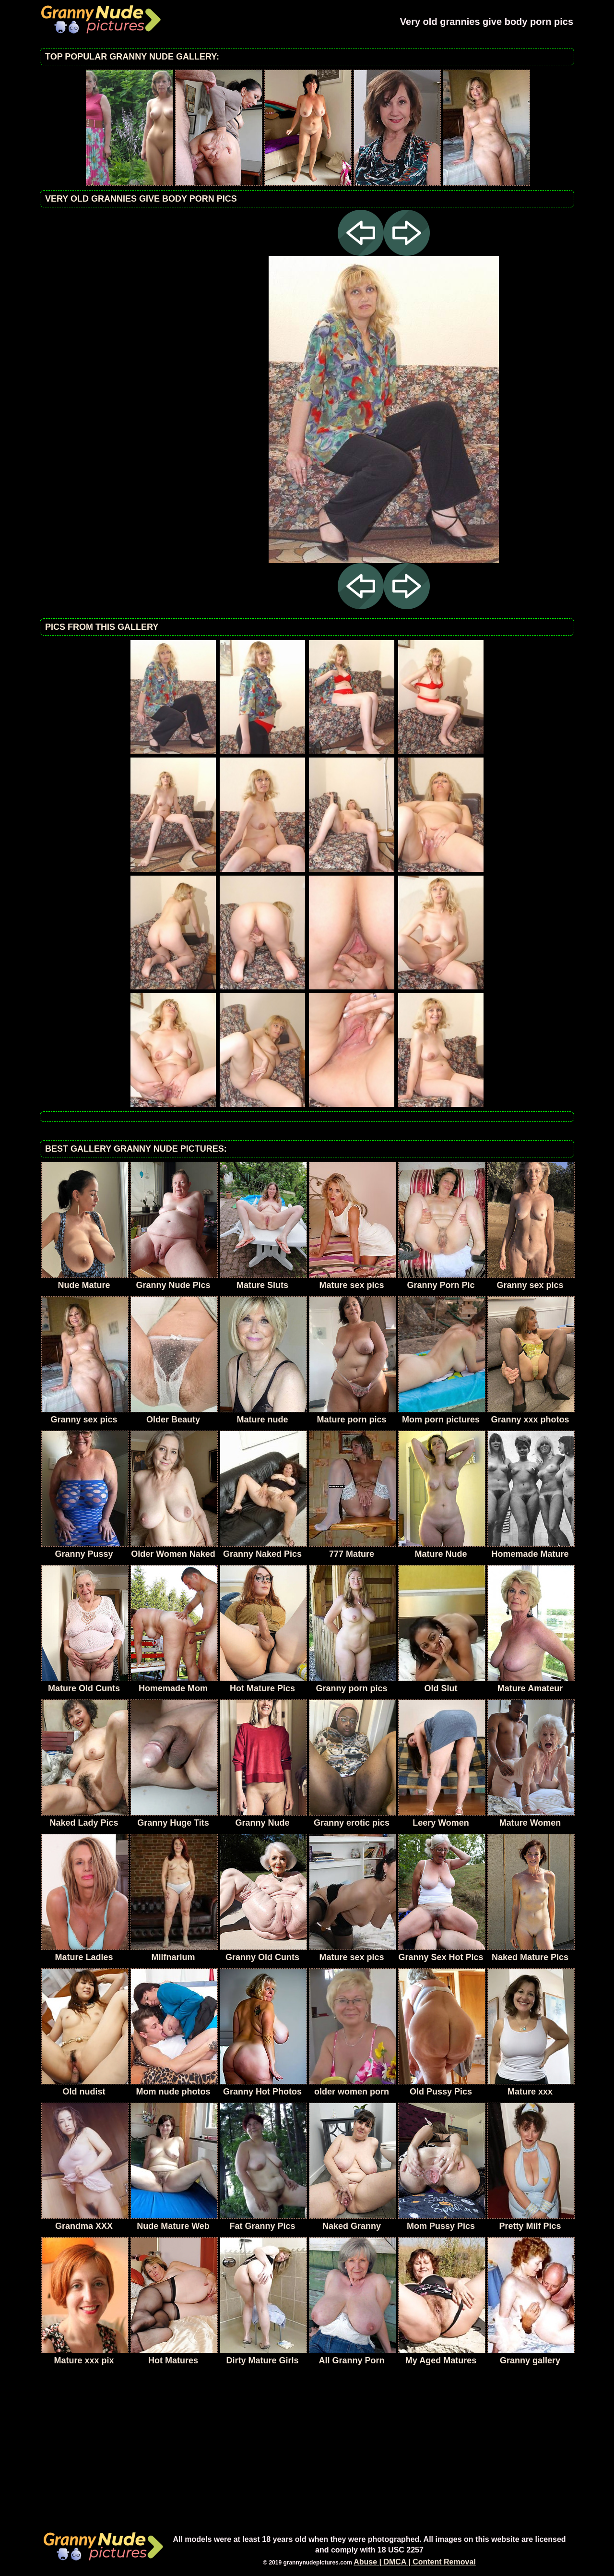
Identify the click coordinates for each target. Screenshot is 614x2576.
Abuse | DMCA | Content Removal (415, 2562)
